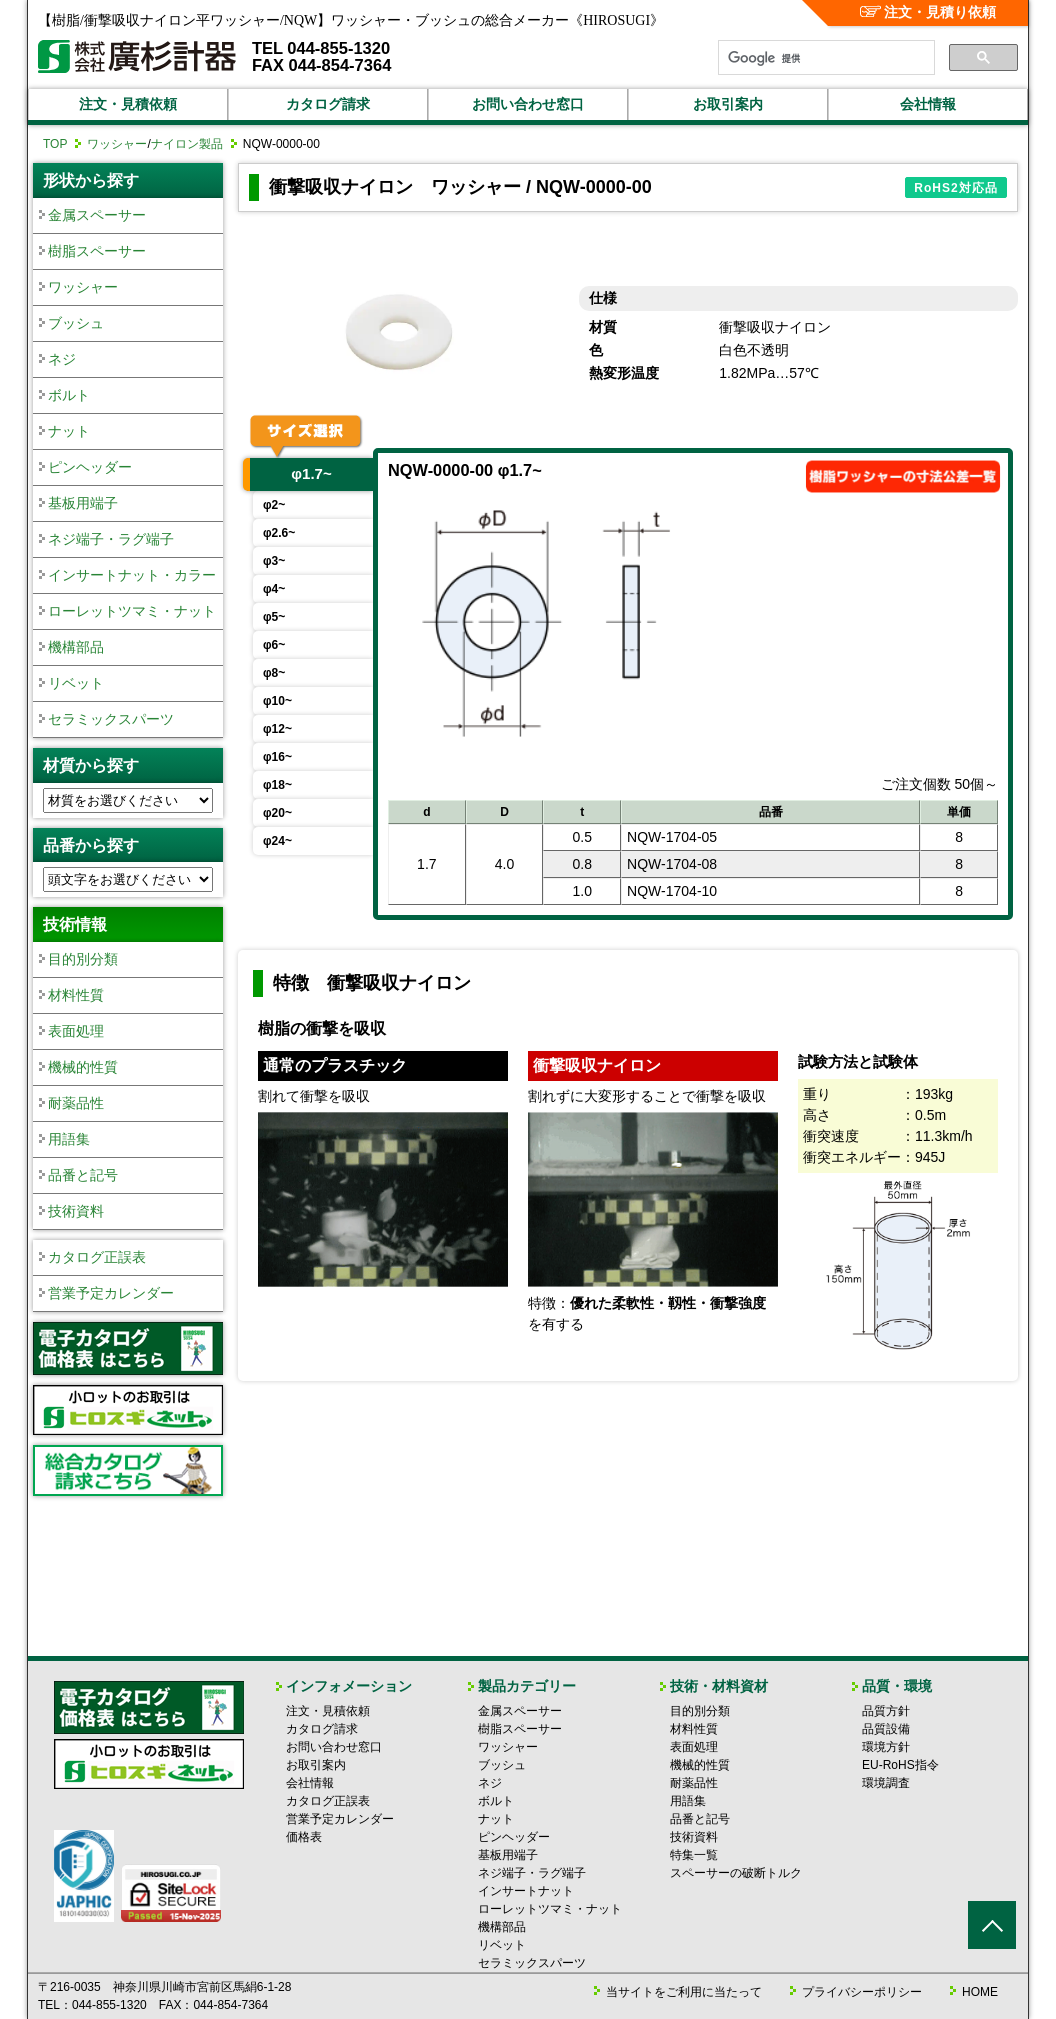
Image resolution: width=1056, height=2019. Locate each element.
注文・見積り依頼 (928, 12)
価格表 (304, 1837)
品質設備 (886, 1729)
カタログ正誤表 (97, 1257)
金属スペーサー (97, 215)
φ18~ (277, 785)
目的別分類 (83, 959)
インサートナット (526, 1891)
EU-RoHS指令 (900, 1765)
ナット (69, 431)
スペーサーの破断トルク (736, 1873)
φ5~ (274, 617)
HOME (980, 1992)
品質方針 (886, 1711)
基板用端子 (83, 503)
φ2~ (274, 505)
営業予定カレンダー (111, 1293)
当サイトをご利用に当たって (684, 1992)
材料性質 (76, 995)
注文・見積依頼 (128, 104)
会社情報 (928, 104)
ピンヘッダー (90, 467)
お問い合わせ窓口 (528, 104)
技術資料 (76, 1211)
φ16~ (277, 757)
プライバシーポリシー (862, 1992)
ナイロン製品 (187, 144)
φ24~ (277, 841)
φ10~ (277, 701)
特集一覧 (694, 1855)
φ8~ (274, 673)
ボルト (69, 395)
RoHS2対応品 (955, 188)
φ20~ (277, 813)
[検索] (824, 58)
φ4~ (274, 589)
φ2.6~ (279, 533)
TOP (55, 144)
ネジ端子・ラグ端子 (111, 539)
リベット (76, 683)
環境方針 (886, 1747)
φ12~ (277, 729)
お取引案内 (728, 104)
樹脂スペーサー (97, 251)
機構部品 (76, 647)
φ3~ (274, 561)
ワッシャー (117, 144)
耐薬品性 (76, 1103)
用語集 (69, 1139)
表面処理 (76, 1031)
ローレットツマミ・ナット (132, 611)
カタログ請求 (328, 104)
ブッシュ (76, 323)
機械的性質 (83, 1067)
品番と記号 (83, 1175)
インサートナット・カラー (132, 575)
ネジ (62, 359)
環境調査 (886, 1783)
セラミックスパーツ (111, 719)
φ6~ (274, 645)
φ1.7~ (311, 473)
